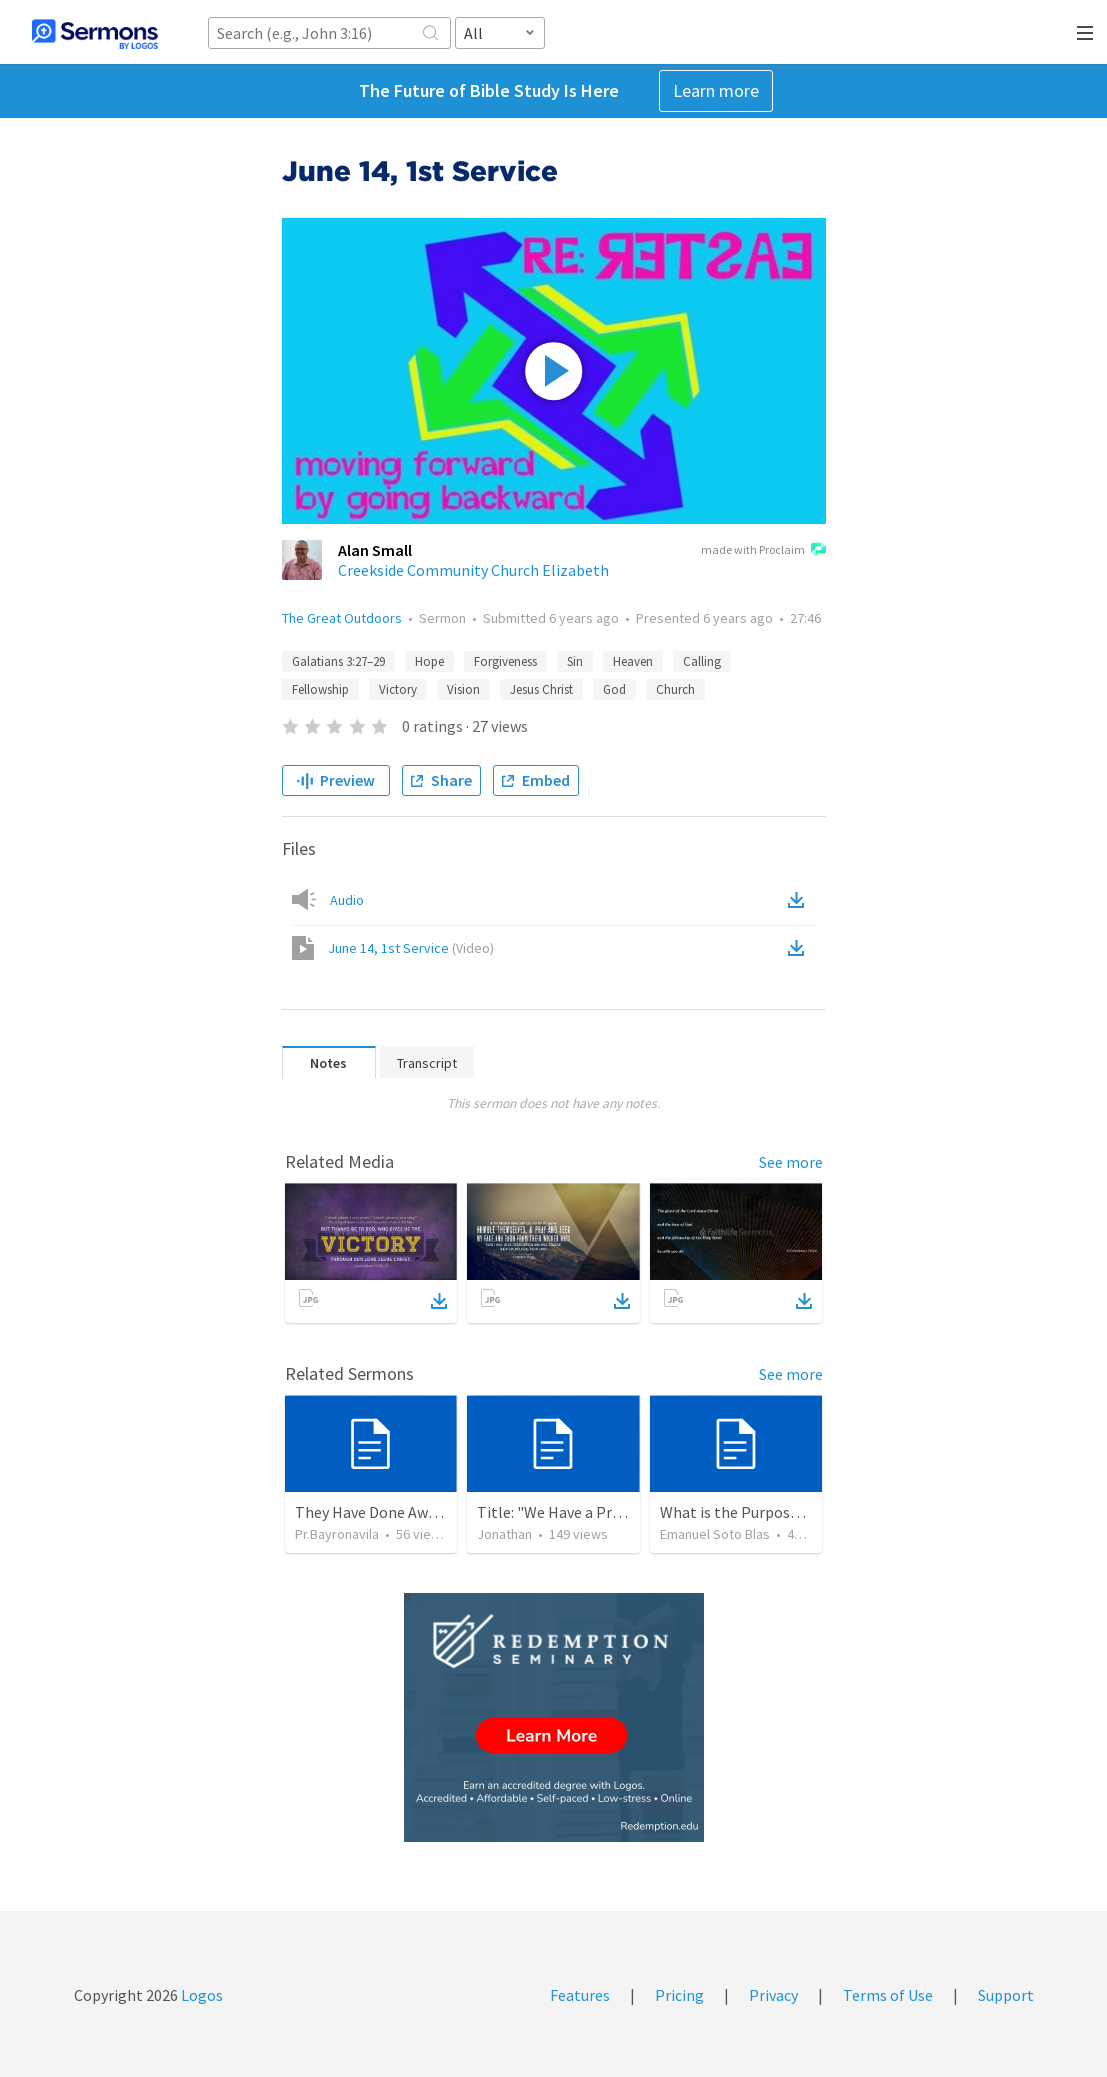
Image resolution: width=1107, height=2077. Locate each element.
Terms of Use (888, 1995)
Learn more (716, 90)
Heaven (633, 661)
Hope (429, 661)
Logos (200, 1995)
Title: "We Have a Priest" (561, 1512)
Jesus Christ (541, 689)
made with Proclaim (763, 551)
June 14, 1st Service (411, 948)
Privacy (773, 1995)
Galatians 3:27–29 (338, 661)
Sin (575, 661)
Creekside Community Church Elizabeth (473, 570)
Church (675, 689)
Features (580, 1995)
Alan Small (375, 550)
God (614, 689)
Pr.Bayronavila (337, 1534)
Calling (702, 661)
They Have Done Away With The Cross (422, 1512)
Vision (463, 689)
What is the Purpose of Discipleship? (784, 1512)
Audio (347, 900)
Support (1006, 1995)
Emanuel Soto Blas (715, 1534)
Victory (398, 689)
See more (791, 1162)
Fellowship (320, 689)
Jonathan (504, 1534)
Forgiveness (505, 661)
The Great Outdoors (342, 618)
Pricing (679, 1995)
